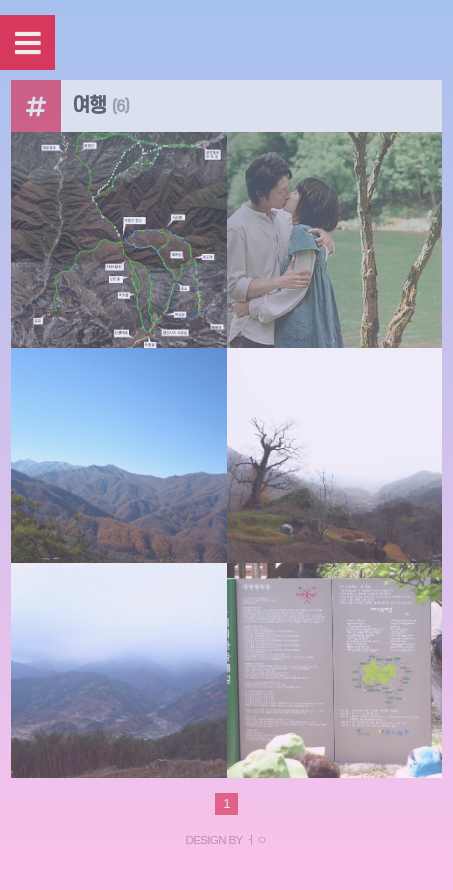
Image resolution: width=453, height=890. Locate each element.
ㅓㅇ (256, 839)
